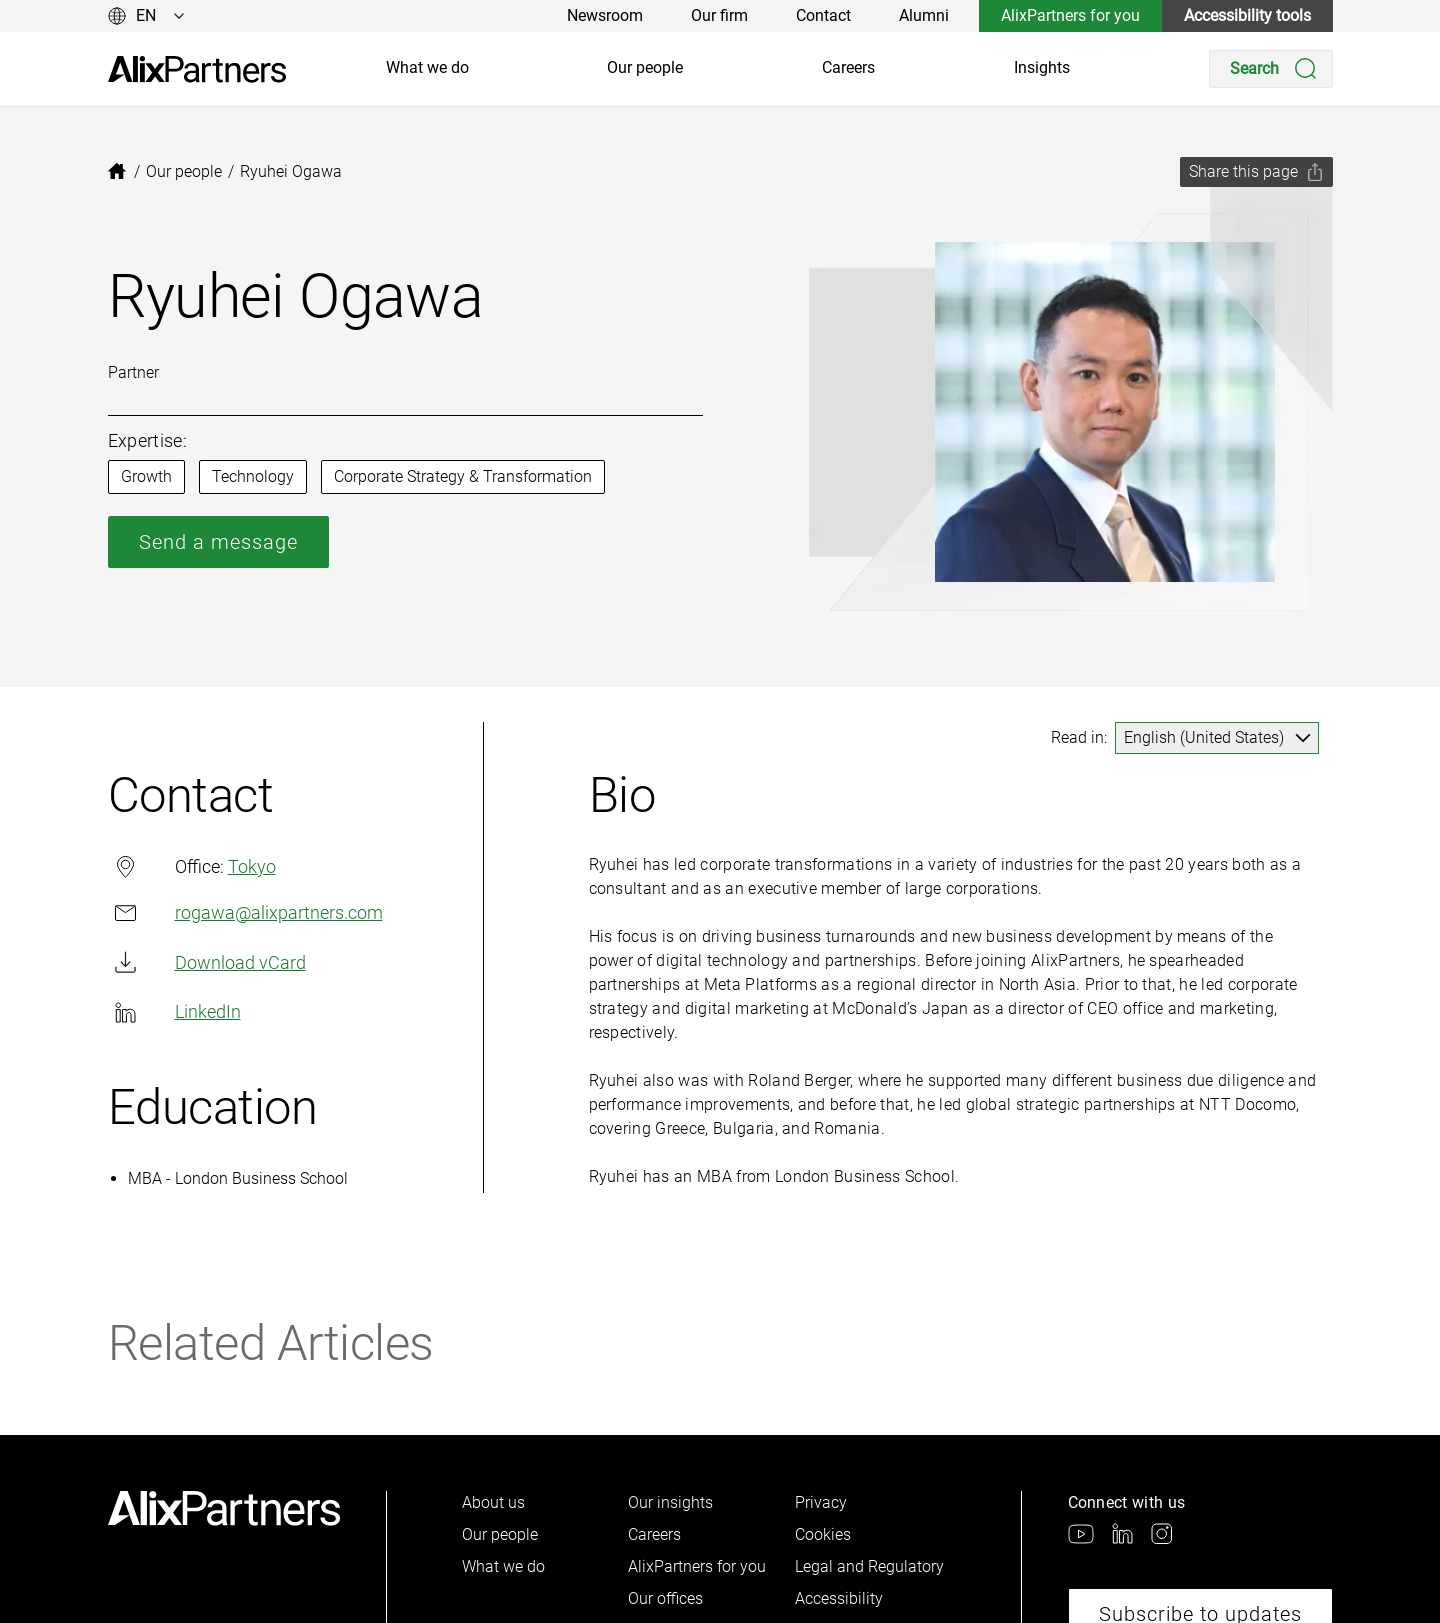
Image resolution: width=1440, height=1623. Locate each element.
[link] (197, 69)
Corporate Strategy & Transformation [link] (463, 476)
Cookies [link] (823, 1534)
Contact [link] (823, 15)
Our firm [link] (719, 15)
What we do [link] (427, 67)
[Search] (1271, 69)
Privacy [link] (821, 1502)
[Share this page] (1256, 172)
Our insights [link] (670, 1502)
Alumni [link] (924, 15)
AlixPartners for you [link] (1070, 15)
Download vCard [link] (207, 962)
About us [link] (493, 1502)
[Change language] (146, 16)
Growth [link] (146, 476)
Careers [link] (848, 67)
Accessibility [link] (839, 1598)
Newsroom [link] (605, 15)
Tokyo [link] (252, 866)
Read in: (1079, 737)
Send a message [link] (218, 542)
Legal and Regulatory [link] (869, 1566)
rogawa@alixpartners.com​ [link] (245, 912)
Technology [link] (253, 476)
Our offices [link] (665, 1598)
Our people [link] (645, 67)
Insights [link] (1042, 67)
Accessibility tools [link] (1247, 15)
